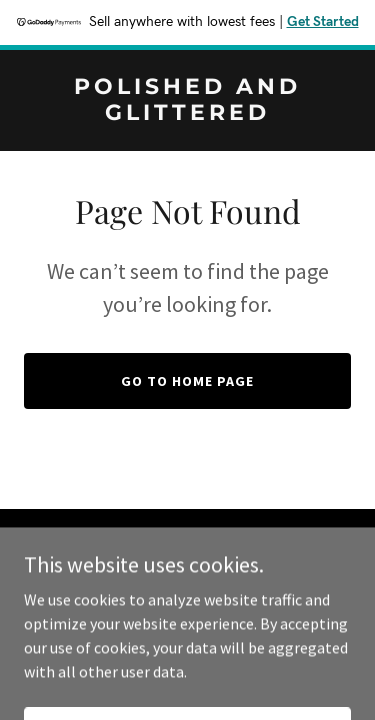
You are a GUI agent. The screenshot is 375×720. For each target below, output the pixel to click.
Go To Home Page (187, 381)
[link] (187, 114)
